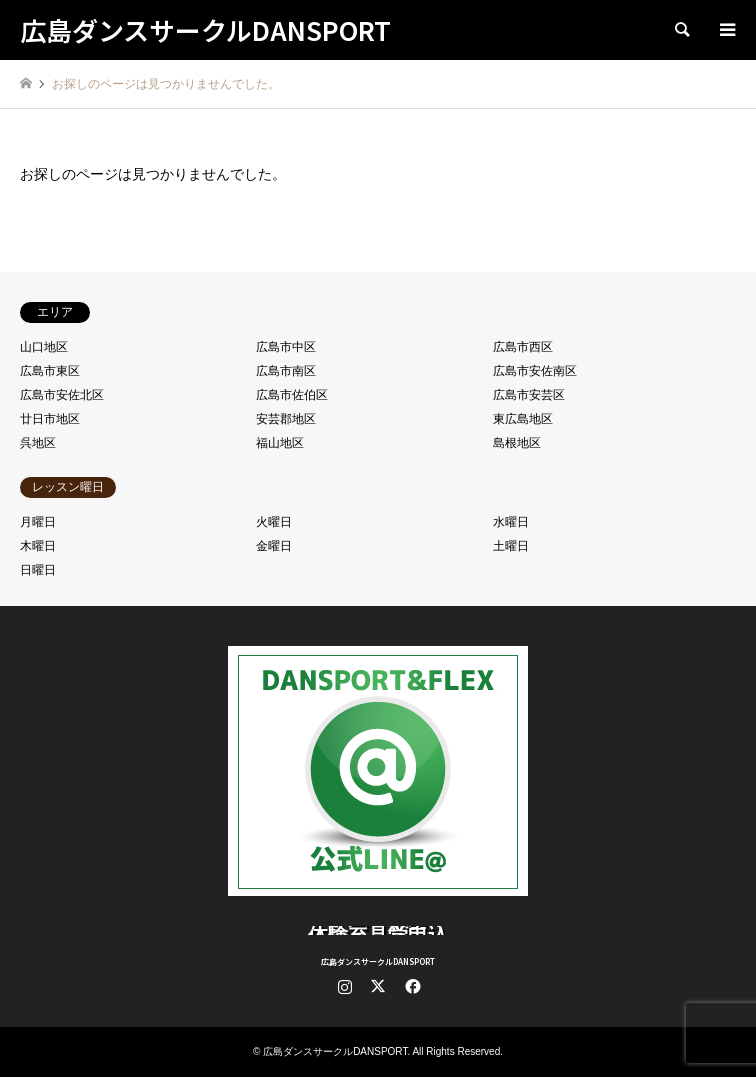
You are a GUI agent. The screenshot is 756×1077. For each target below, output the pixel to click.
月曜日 (38, 522)
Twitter (378, 986)
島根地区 (517, 443)
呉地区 (38, 443)
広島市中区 (286, 347)
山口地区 (44, 347)
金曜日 (274, 546)
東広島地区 (523, 419)
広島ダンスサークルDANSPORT (378, 961)
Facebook (411, 986)
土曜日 (511, 546)
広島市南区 (286, 371)
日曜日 (38, 570)
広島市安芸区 (529, 395)
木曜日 (38, 546)
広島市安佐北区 (62, 395)
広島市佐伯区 (292, 395)
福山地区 (280, 443)
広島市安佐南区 (535, 371)
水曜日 (511, 522)
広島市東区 (50, 371)
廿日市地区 (50, 419)
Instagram (345, 986)
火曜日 (274, 522)
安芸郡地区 (286, 419)
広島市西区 (523, 347)
